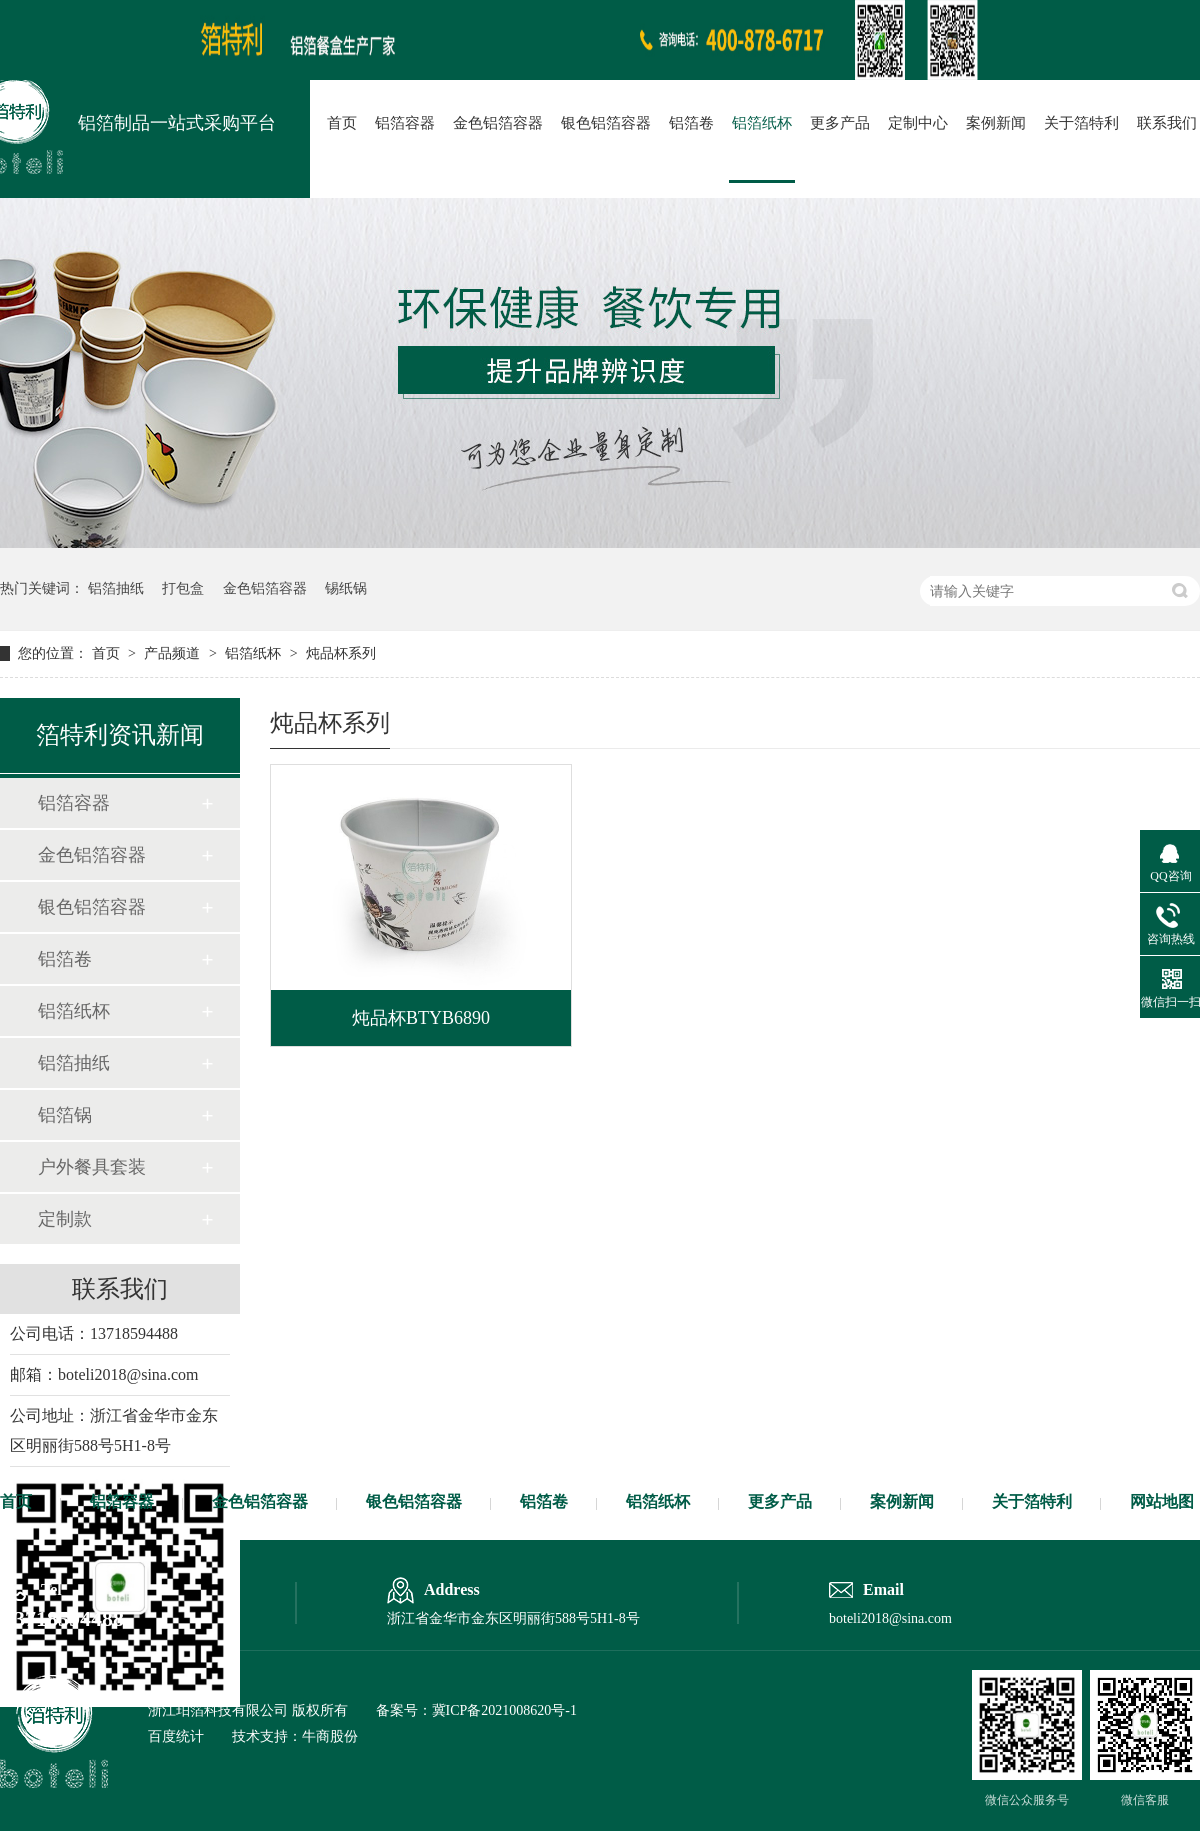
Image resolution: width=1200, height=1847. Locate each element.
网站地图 (1162, 1501)
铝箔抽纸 (116, 588)
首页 (342, 123)
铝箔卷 (691, 123)
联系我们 (1167, 123)
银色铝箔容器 (606, 123)
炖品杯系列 (341, 653)
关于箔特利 (1081, 123)
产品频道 (174, 653)
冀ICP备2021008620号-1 (504, 1710)
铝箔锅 (65, 1115)
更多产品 (840, 123)
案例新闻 (996, 123)
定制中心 (918, 123)
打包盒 (183, 588)
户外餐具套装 (92, 1167)
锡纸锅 (346, 588)
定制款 (65, 1219)
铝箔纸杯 (762, 123)
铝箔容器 (405, 123)
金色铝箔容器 (498, 123)
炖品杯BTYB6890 (421, 1018)
